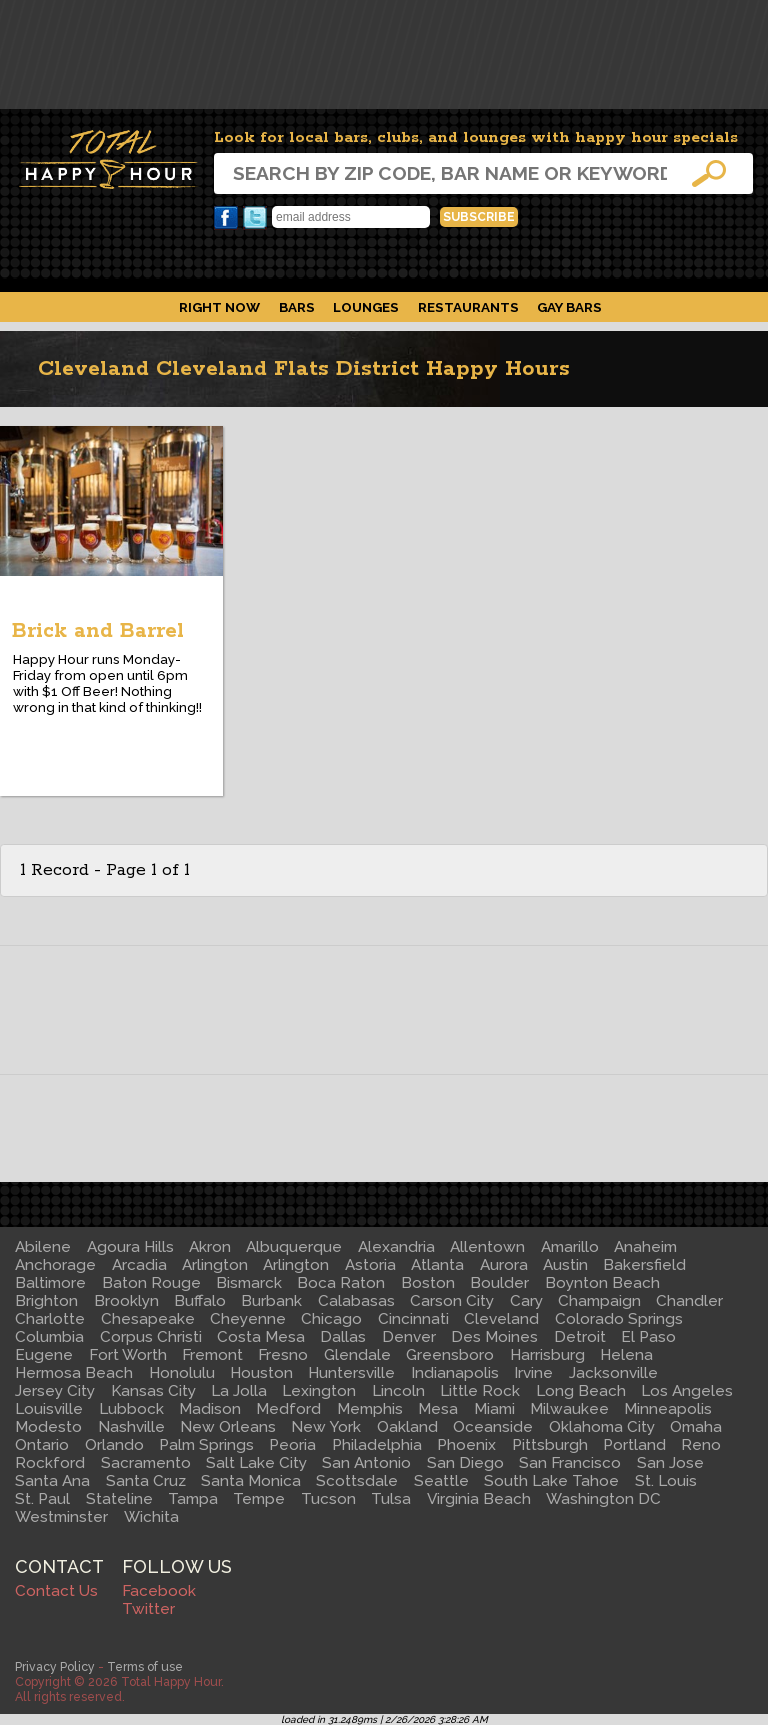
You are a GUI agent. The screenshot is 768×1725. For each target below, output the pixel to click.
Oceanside (493, 1427)
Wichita (151, 1517)
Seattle (441, 1481)
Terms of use (145, 1666)
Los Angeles (687, 1391)
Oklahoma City (602, 1427)
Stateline (119, 1499)
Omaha (696, 1427)
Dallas (343, 1337)
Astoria (370, 1265)
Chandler (689, 1301)
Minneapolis (668, 1409)
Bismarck (249, 1283)
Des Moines (494, 1337)
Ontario (42, 1445)
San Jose (670, 1463)
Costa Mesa (261, 1337)
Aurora (504, 1265)
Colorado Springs (619, 1319)
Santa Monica (251, 1481)
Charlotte (50, 1319)
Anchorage (55, 1265)
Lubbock (131, 1409)
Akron (210, 1247)
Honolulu (182, 1373)
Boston (428, 1283)
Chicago (331, 1319)
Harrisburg (547, 1355)
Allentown (487, 1247)
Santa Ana (52, 1481)
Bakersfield (644, 1265)
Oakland (407, 1427)
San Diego (465, 1463)
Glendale (357, 1355)
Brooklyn (126, 1301)
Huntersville (351, 1373)
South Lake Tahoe (551, 1481)
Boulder (499, 1283)
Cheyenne (248, 1319)
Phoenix (466, 1445)
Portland (634, 1445)
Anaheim (645, 1247)
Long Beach (581, 1391)
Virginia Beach (479, 1499)
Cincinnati (413, 1319)
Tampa (193, 1499)
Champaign (599, 1301)
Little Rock (480, 1391)
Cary (526, 1301)
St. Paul (42, 1499)
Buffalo (200, 1301)
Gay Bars (569, 307)
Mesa (438, 1409)
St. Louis (666, 1481)
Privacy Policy (55, 1666)
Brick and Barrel (98, 631)
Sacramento (146, 1463)
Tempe (259, 1499)
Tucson (328, 1499)
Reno (701, 1445)
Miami (494, 1409)
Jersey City (55, 1391)
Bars (297, 307)
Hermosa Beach (74, 1373)
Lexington (319, 1391)
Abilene (43, 1247)
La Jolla (239, 1391)
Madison (210, 1409)
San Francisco (570, 1463)
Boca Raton (341, 1283)
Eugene (44, 1355)
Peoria (292, 1445)
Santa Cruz (146, 1481)
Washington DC (603, 1499)
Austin (565, 1265)
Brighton (46, 1301)
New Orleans (228, 1427)
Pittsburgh (550, 1445)
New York (326, 1427)
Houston (261, 1373)
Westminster (61, 1517)
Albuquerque (294, 1247)
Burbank (271, 1301)
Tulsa (391, 1499)
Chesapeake (148, 1319)
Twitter (255, 218)
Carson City (452, 1301)
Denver (409, 1337)
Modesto (48, 1427)
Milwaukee (569, 1409)
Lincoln (398, 1391)
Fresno (283, 1355)
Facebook (226, 218)
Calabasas (356, 1301)
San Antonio (366, 1463)
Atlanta (437, 1265)
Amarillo (570, 1247)
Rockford (50, 1463)
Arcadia (139, 1265)
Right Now (219, 307)
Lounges (366, 307)
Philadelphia (377, 1445)
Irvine (533, 1373)
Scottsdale (357, 1481)
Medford (288, 1409)
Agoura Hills (130, 1247)
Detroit (580, 1337)
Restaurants (468, 307)
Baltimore (50, 1283)
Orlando (114, 1445)
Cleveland (501, 1319)
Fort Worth (128, 1355)
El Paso (648, 1337)
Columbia (49, 1337)
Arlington (215, 1265)
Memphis (370, 1409)
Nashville (131, 1427)
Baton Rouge (151, 1283)
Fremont (212, 1355)
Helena (626, 1355)
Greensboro (450, 1355)
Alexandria (396, 1247)
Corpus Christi (151, 1337)
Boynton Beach (602, 1283)
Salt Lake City (256, 1463)
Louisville (49, 1409)
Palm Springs (206, 1445)
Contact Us (56, 1591)
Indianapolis (455, 1373)
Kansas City (153, 1391)
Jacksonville (613, 1373)
